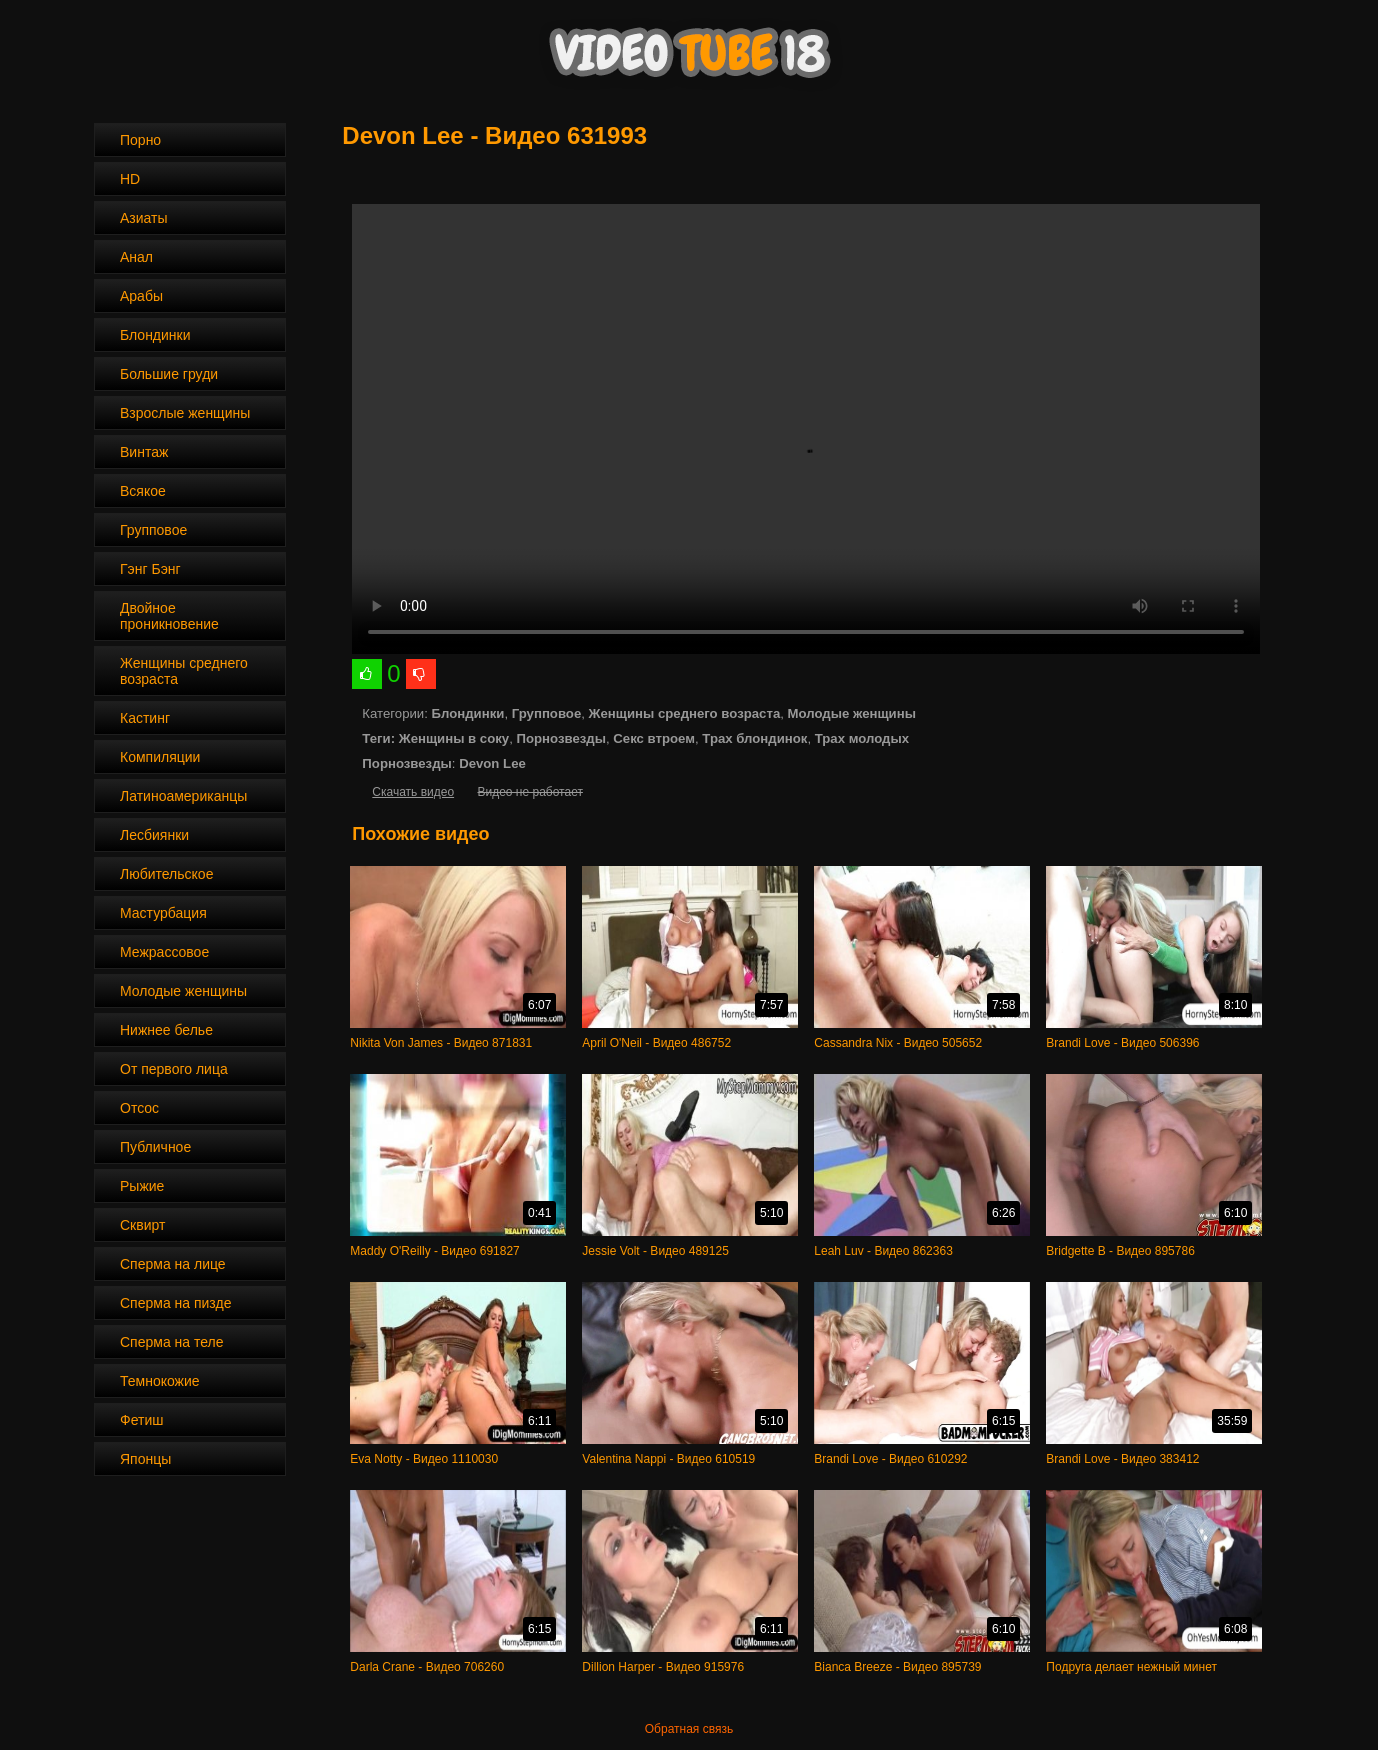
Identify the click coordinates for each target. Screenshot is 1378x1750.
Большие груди (169, 374)
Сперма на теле (172, 1342)
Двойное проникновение (169, 616)
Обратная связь (689, 1729)
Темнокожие (160, 1381)
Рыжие (142, 1186)
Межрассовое (164, 952)
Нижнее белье (166, 1030)
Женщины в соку (454, 738)
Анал (136, 257)
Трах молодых (862, 738)
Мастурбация (163, 913)
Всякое (143, 491)
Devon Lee (492, 763)
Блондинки (155, 335)
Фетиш (141, 1420)
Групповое (153, 530)
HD (130, 179)
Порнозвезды (561, 738)
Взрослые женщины (185, 413)
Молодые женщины (183, 991)
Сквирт (142, 1225)
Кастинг (145, 718)
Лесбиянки (154, 835)
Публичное (155, 1147)
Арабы (141, 296)
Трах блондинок (754, 738)
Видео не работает (529, 792)
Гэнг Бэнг (150, 569)
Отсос (139, 1108)
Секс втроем (654, 738)
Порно (140, 140)
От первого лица (174, 1069)
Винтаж (144, 452)
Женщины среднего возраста (184, 671)
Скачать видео (413, 792)
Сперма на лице (173, 1264)
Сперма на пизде (175, 1303)
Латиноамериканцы (183, 796)
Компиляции (160, 757)
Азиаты (144, 218)
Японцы (145, 1459)
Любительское (166, 874)
